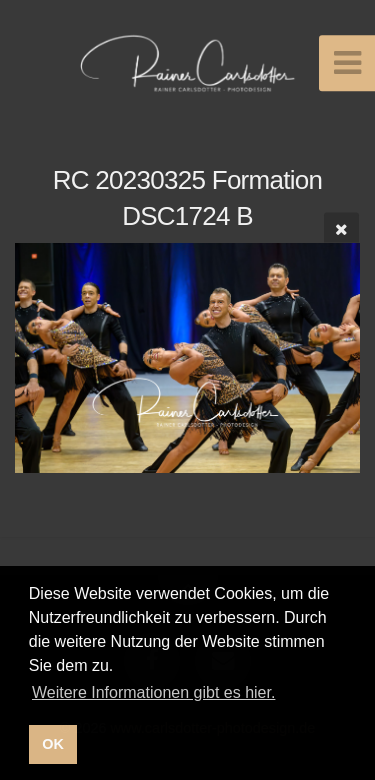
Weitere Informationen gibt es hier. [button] (153, 692)
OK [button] (53, 744)
